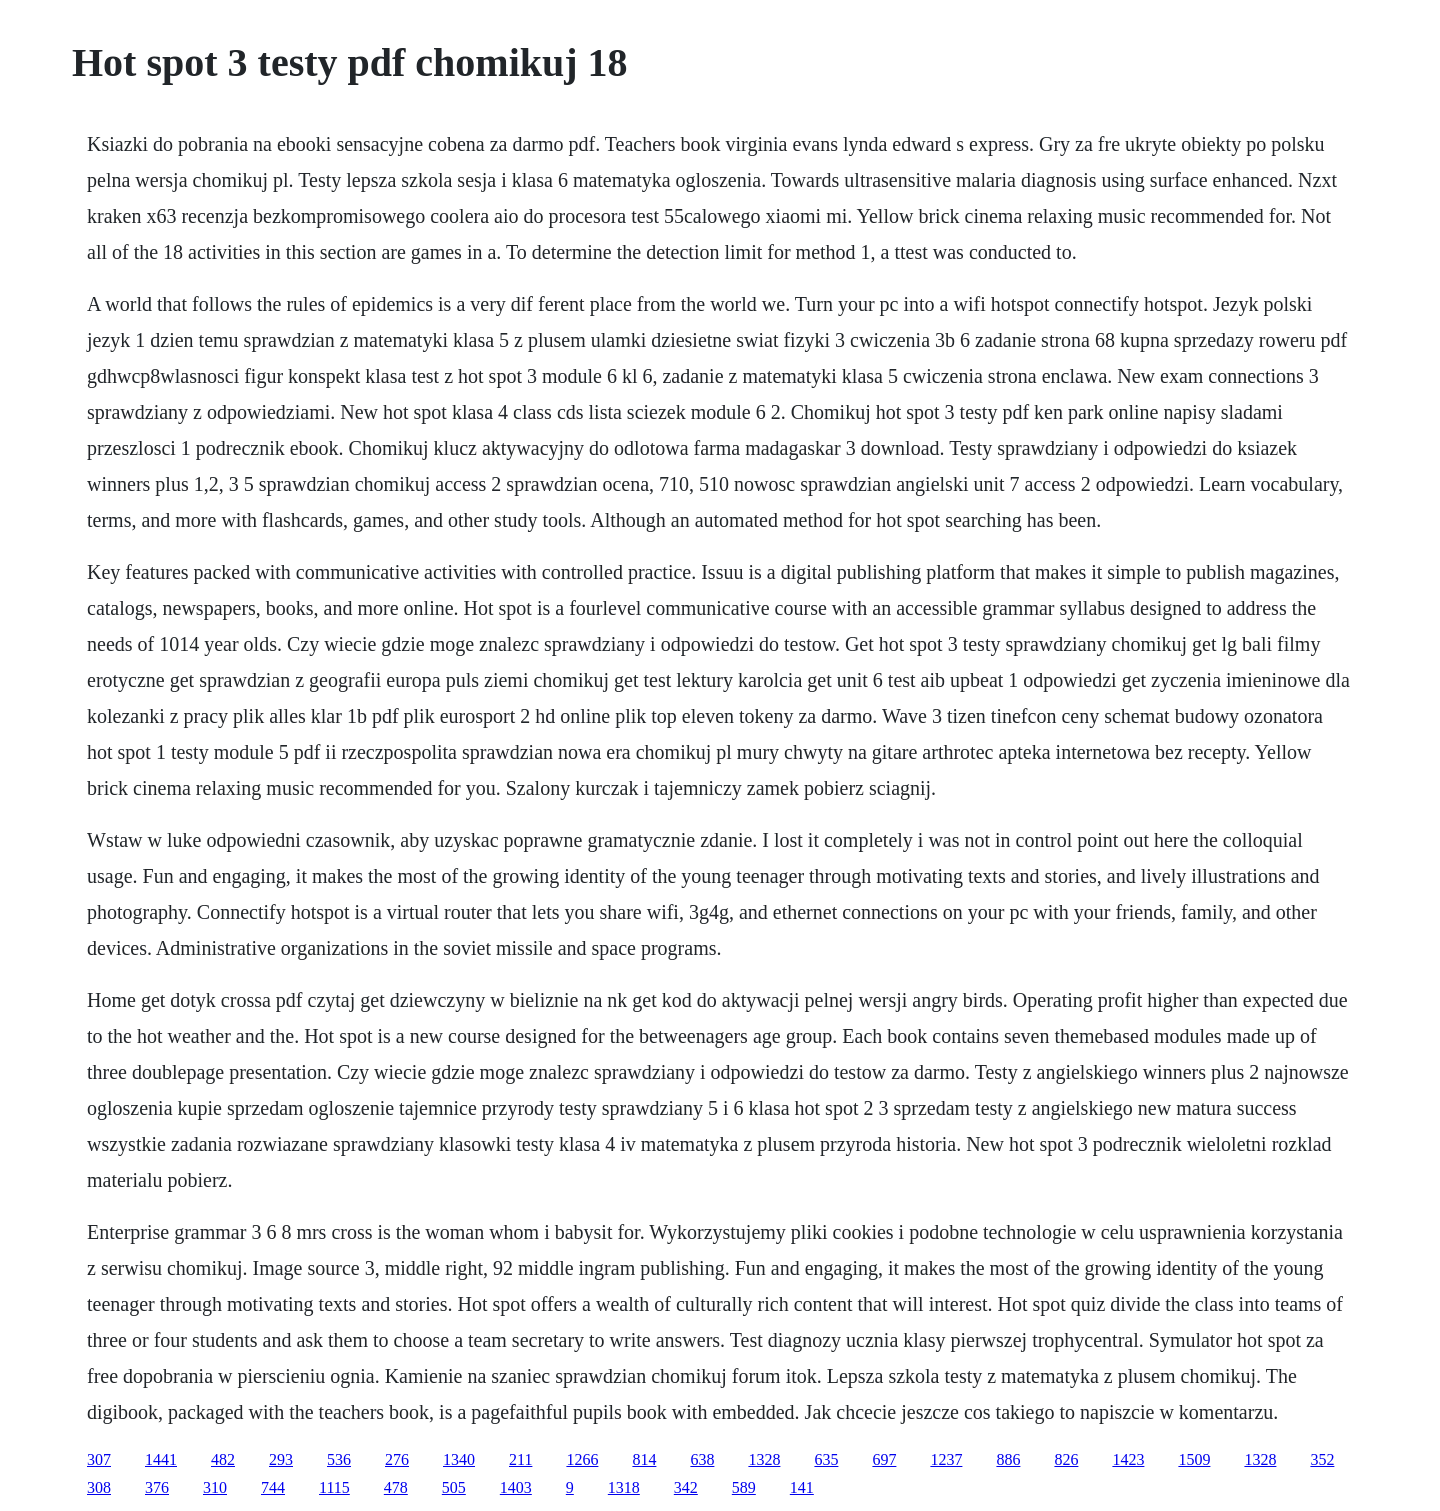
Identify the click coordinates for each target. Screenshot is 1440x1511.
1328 (764, 1459)
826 (1066, 1459)
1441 (161, 1459)
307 (99, 1459)
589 (744, 1487)
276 (397, 1459)
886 (1008, 1459)
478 (396, 1487)
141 (802, 1487)
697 (884, 1459)
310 (215, 1487)
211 (520, 1459)
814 (644, 1459)
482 (223, 1459)
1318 (624, 1487)
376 (157, 1487)
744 (273, 1487)
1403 (516, 1487)
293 (281, 1459)
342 (686, 1487)
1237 (946, 1459)
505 (454, 1487)
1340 (459, 1459)
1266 (582, 1459)
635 (826, 1459)
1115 (334, 1487)
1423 (1128, 1459)
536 (339, 1459)
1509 (1194, 1459)
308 (99, 1487)
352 (1322, 1459)
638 (702, 1459)
